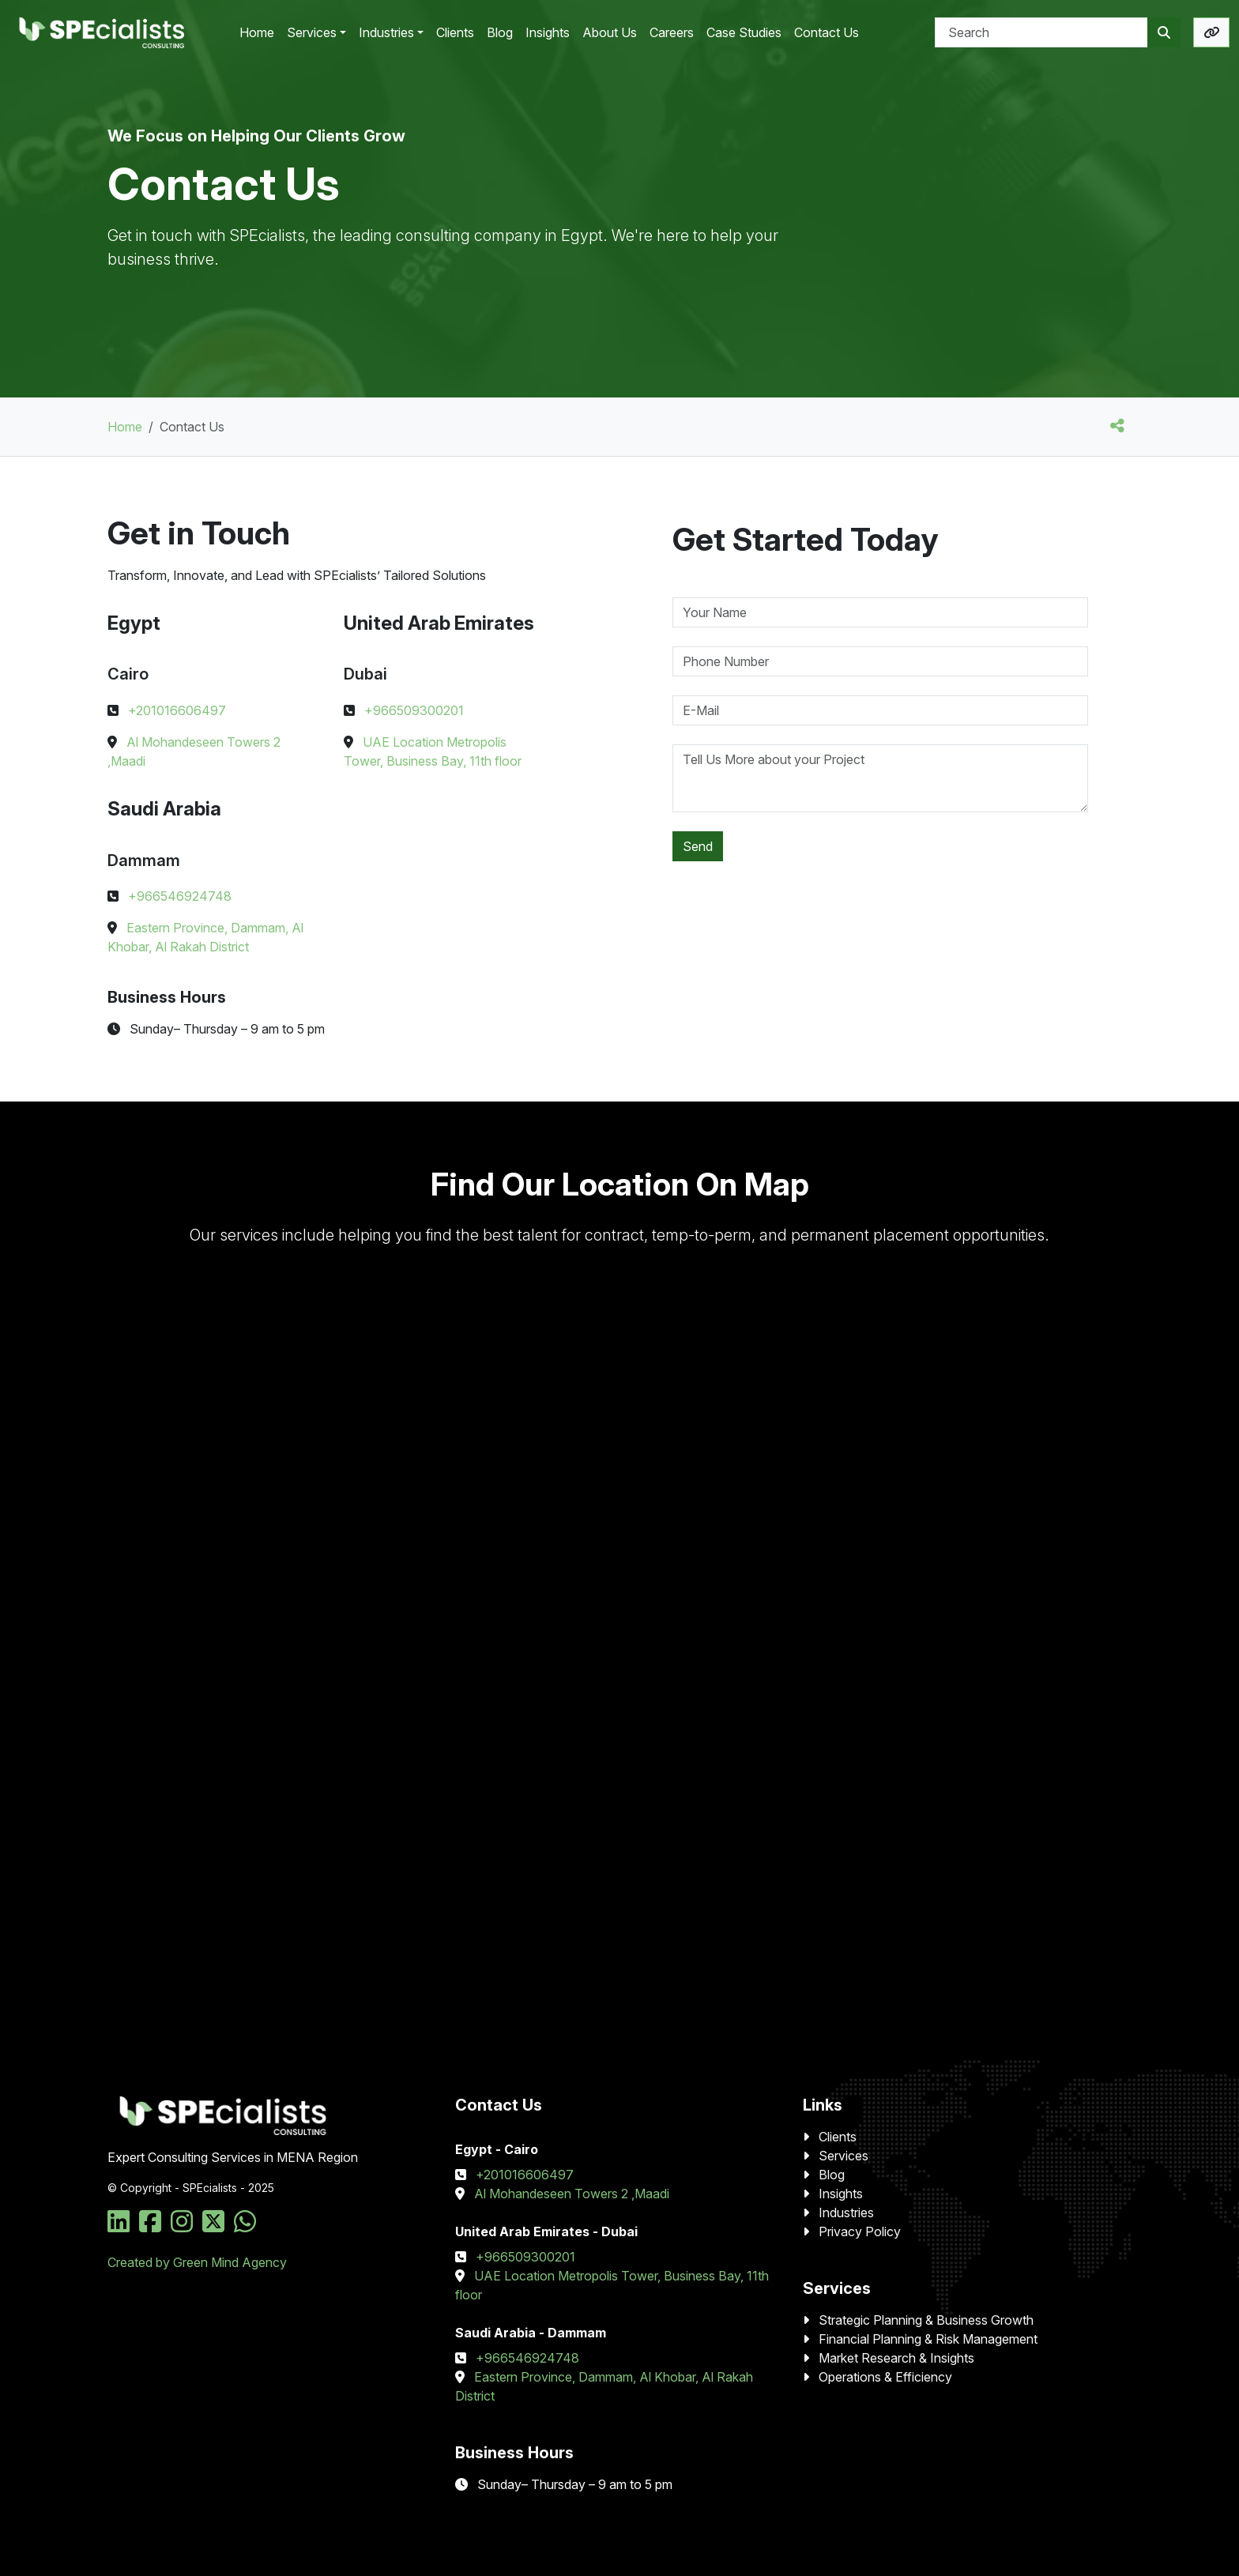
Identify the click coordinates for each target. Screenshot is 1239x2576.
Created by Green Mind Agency (197, 2262)
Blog (832, 2174)
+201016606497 (177, 710)
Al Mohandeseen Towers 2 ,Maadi (571, 2193)
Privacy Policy (860, 2231)
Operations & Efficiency (885, 2377)
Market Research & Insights (896, 2358)
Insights (841, 2193)
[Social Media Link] (121, 2226)
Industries (846, 2212)
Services (843, 2156)
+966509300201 (414, 710)
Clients (838, 2137)
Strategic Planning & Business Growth (926, 2320)
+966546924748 (180, 896)
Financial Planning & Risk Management (928, 2339)
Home (124, 427)
